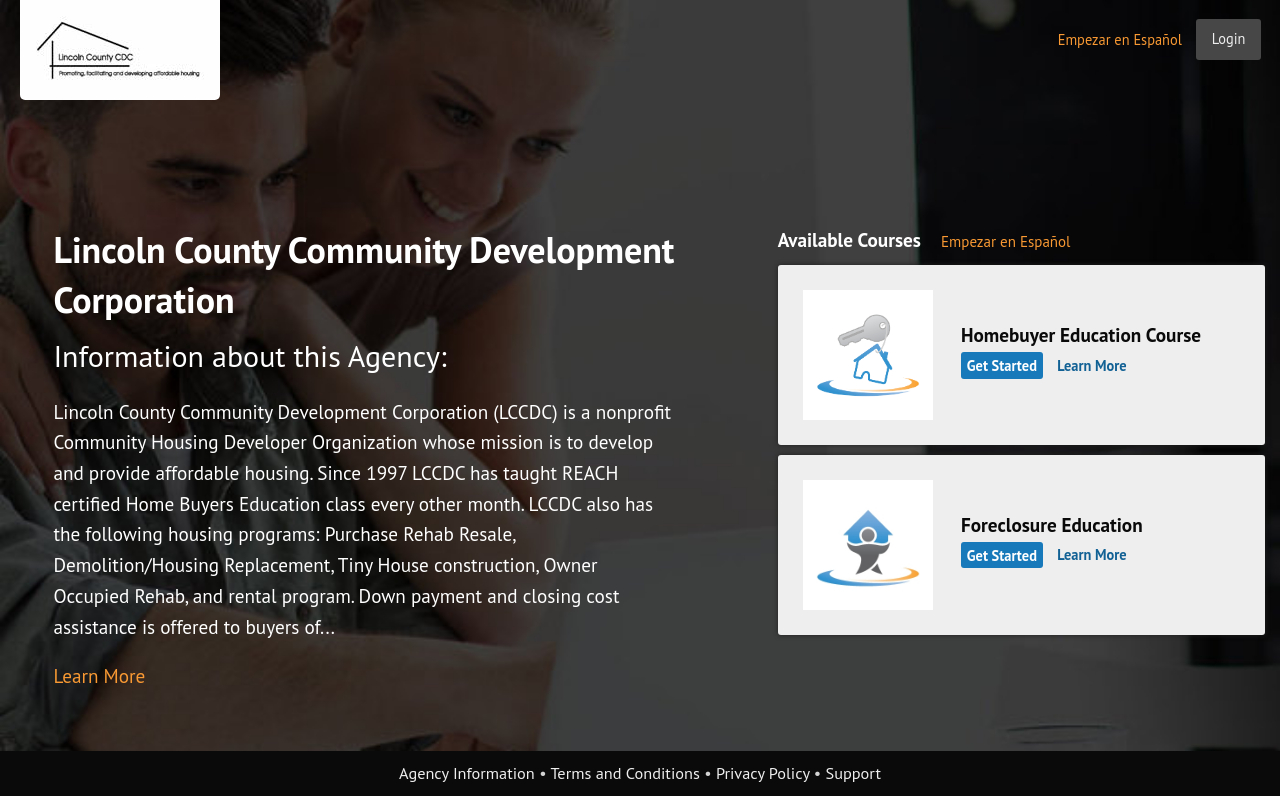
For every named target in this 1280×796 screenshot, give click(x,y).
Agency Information (467, 773)
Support (853, 773)
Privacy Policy (763, 773)
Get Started (1002, 365)
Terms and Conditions (624, 773)
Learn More (99, 675)
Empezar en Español (1120, 39)
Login (1229, 38)
